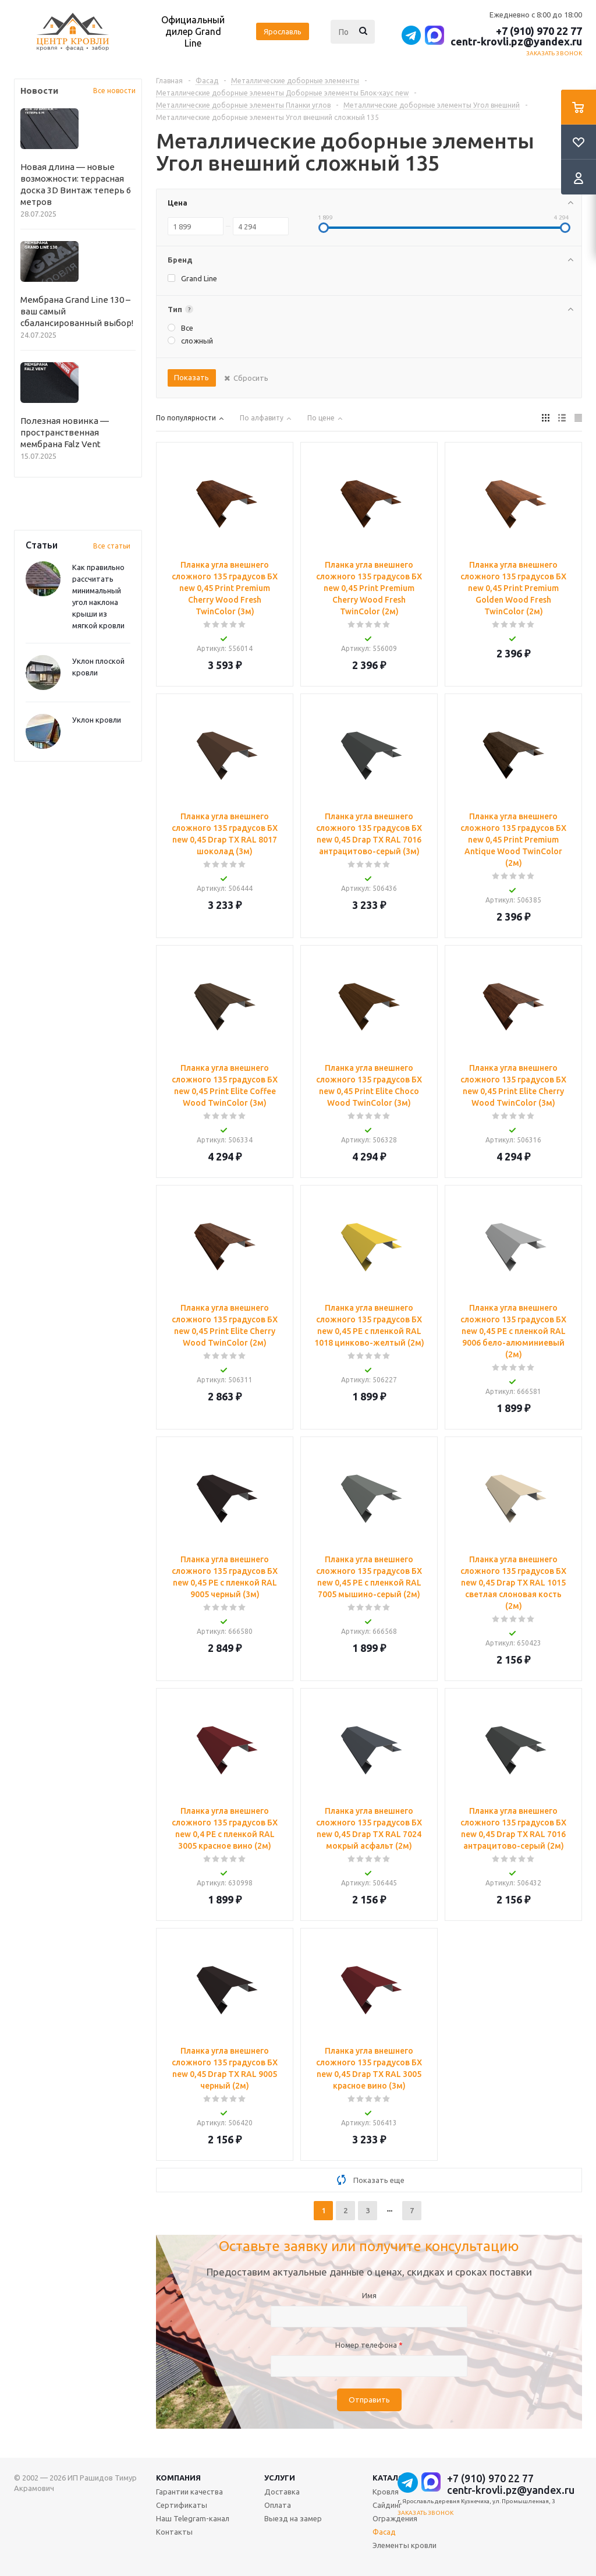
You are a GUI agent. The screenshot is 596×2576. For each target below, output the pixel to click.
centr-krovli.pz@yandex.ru (516, 41)
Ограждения (394, 2518)
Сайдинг (387, 2505)
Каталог (390, 2478)
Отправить (369, 2399)
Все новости (114, 90)
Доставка (282, 2491)
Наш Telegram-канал (192, 2518)
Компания (178, 2478)
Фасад (384, 2532)
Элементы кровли (404, 2545)
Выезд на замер (293, 2518)
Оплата (277, 2505)
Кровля (385, 2491)
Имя (369, 2295)
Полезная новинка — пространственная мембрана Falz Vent (64, 432)
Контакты (174, 2532)
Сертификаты (181, 2505)
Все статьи (111, 546)
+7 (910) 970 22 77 (539, 31)
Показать (191, 377)
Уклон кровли (96, 720)
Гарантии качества (189, 2491)
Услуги (279, 2478)
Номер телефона (369, 2345)
